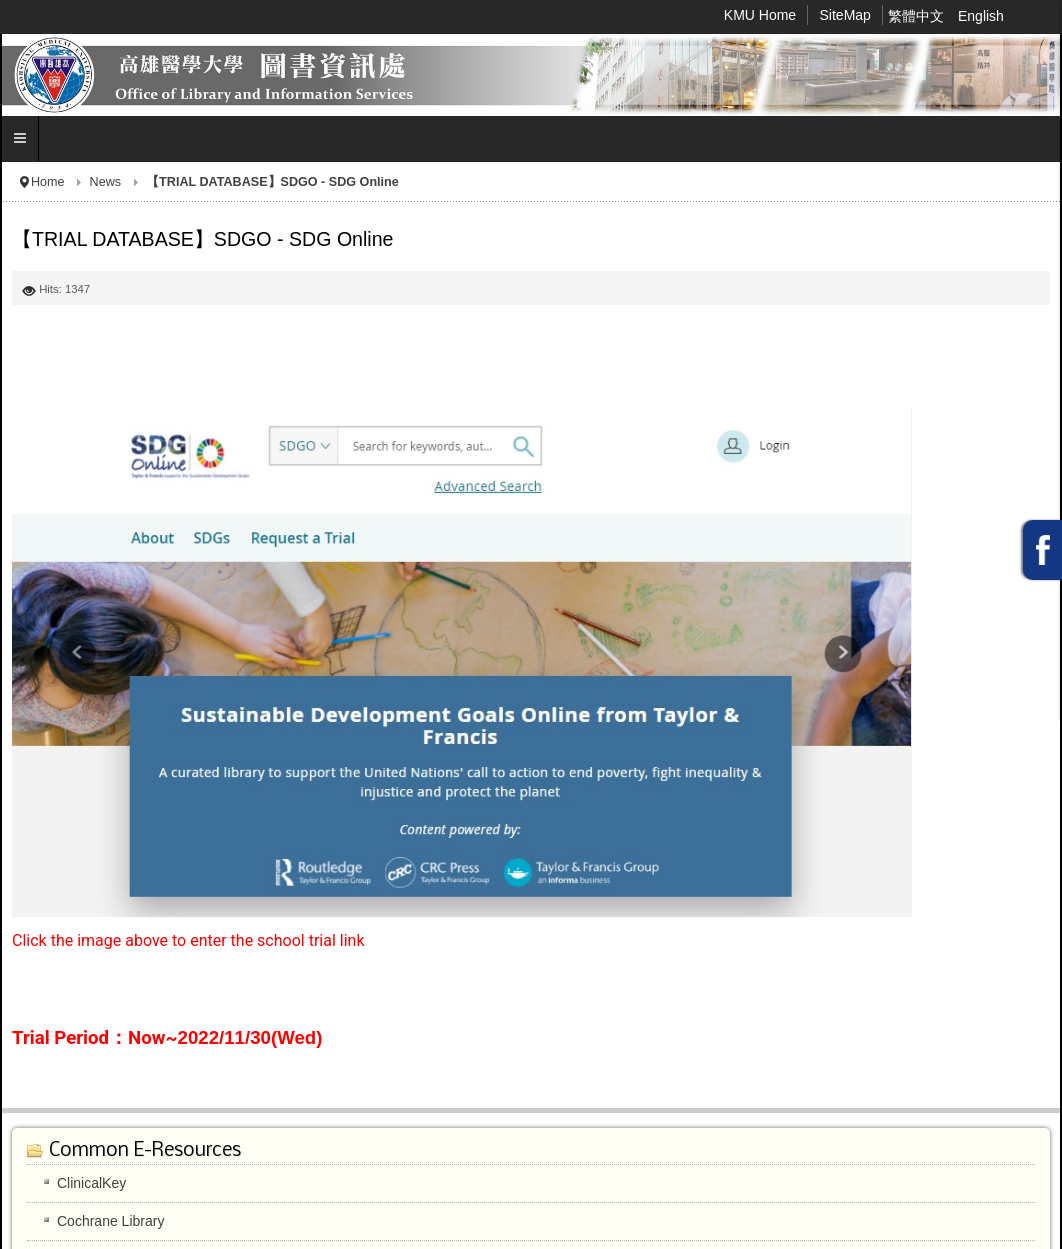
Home (48, 182)
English (981, 16)
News (106, 182)
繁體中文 (918, 16)
